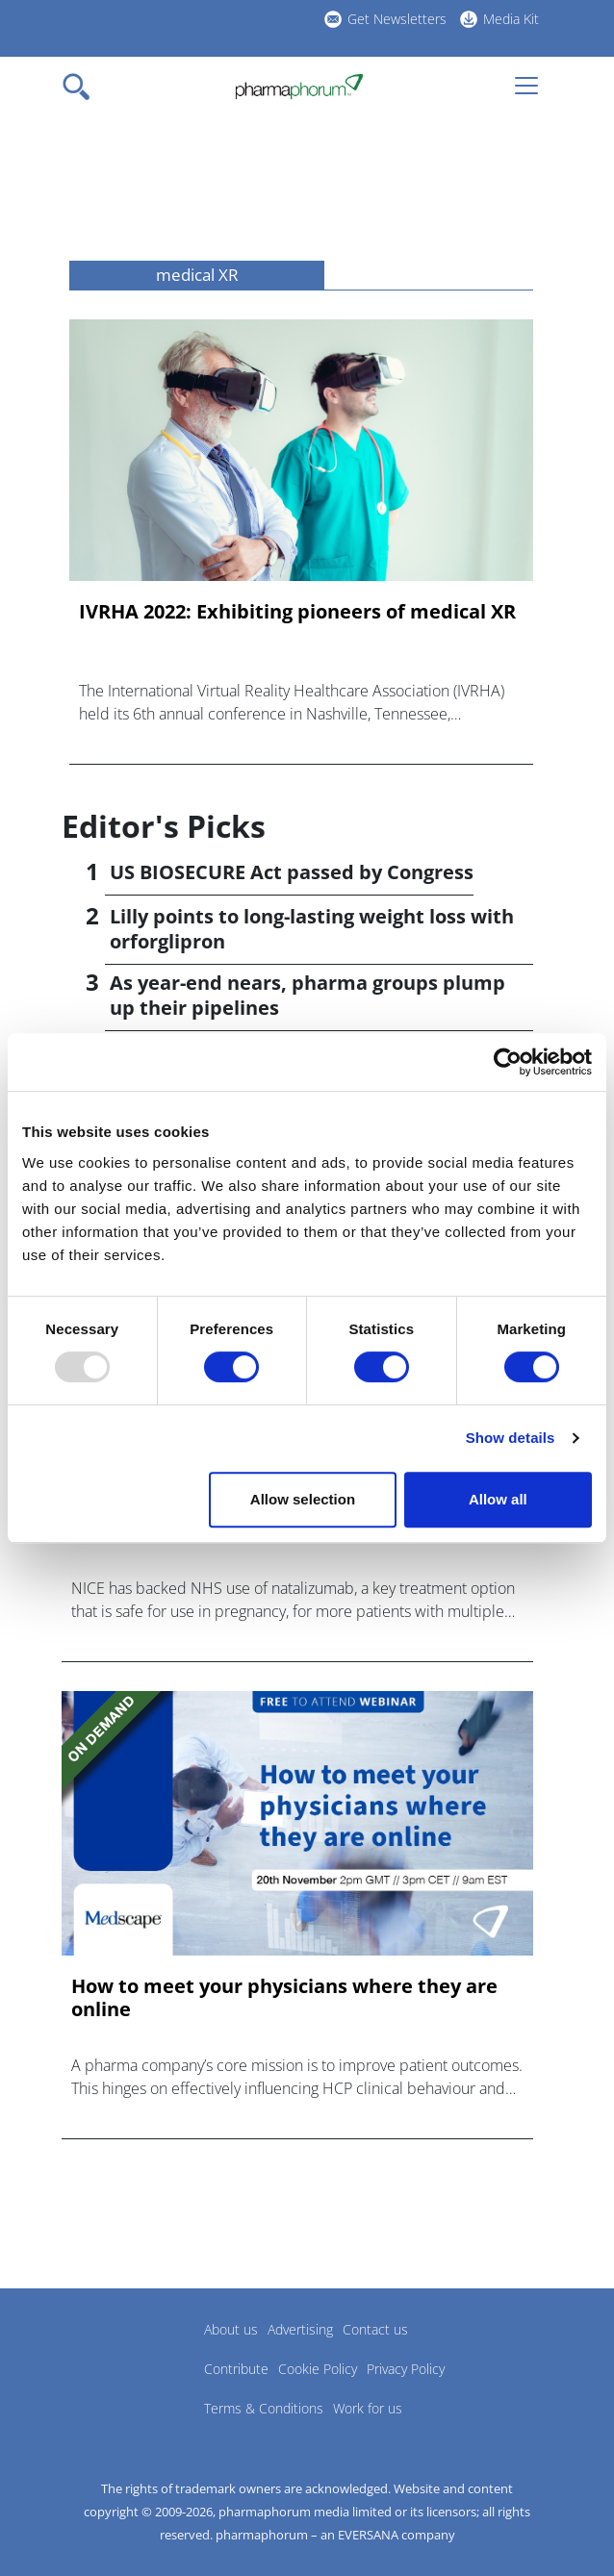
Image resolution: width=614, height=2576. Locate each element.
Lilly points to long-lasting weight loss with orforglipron (312, 928)
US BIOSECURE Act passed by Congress (291, 872)
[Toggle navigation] (82, 86)
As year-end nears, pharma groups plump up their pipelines (307, 995)
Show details (510, 1437)
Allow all (498, 1499)
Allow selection (302, 1499)
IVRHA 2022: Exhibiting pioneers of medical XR (297, 611)
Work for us (367, 2408)
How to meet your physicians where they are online (284, 1998)
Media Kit (511, 19)
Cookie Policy (317, 2369)
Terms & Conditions (263, 2408)
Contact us (375, 2329)
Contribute (236, 2369)
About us (231, 2329)
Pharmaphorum (115, 2357)
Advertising (300, 2329)
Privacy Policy (406, 2369)
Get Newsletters (397, 19)
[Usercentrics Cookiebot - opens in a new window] (507, 1062)
